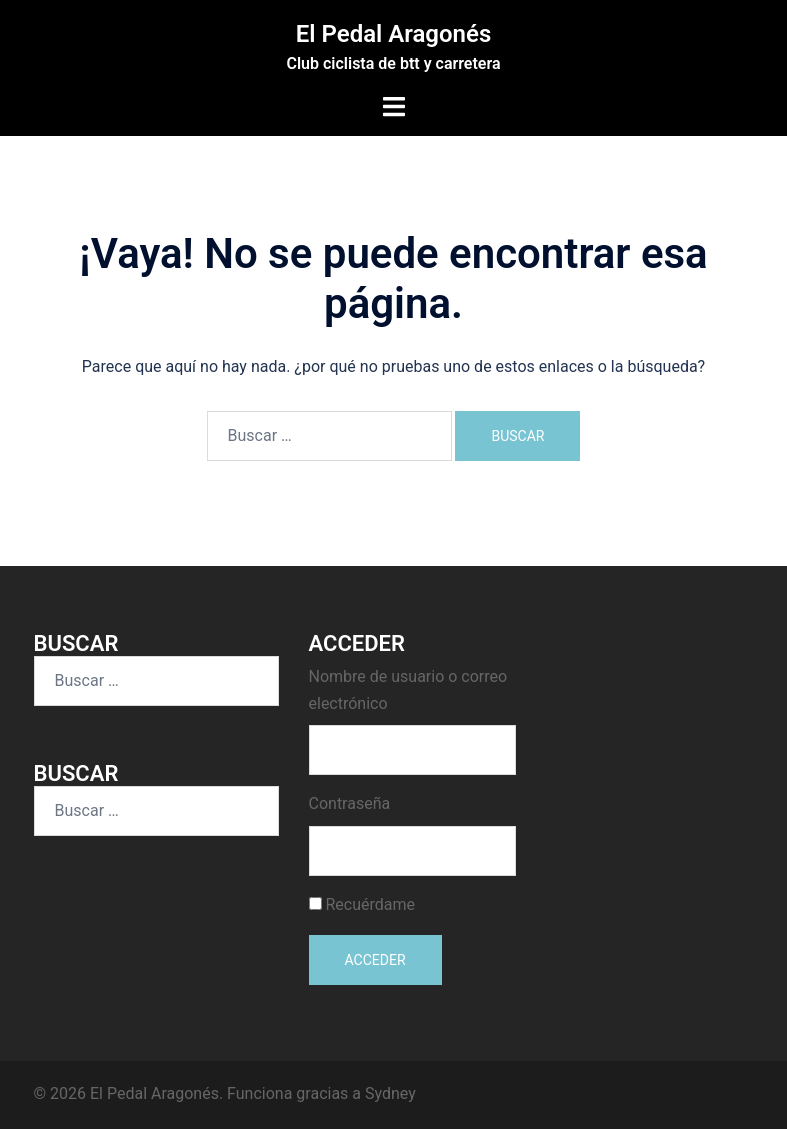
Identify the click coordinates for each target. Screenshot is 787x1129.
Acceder (375, 960)
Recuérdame (370, 904)
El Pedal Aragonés (394, 34)
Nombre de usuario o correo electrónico (408, 690)
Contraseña (350, 803)
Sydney (390, 1093)
